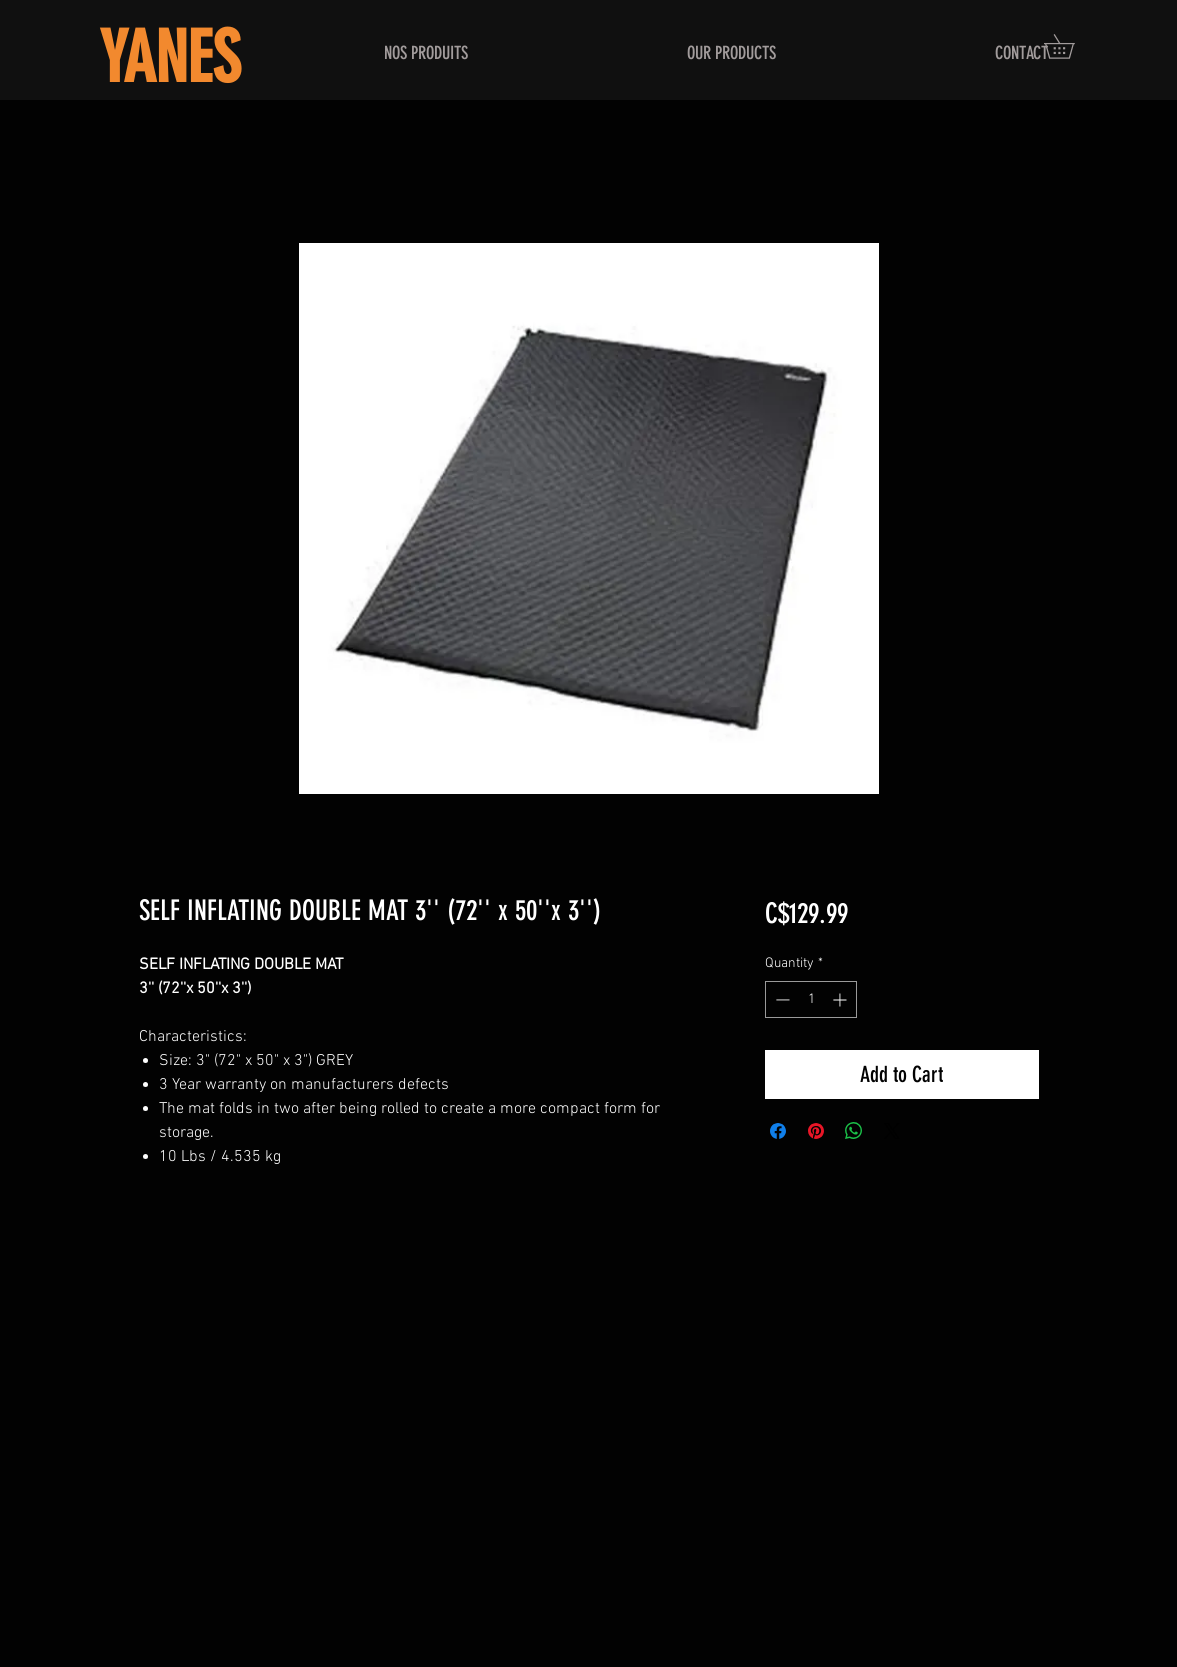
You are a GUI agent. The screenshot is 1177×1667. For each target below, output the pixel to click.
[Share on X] (892, 1131)
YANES (169, 58)
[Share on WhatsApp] (854, 1131)
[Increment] (841, 999)
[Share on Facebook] (778, 1131)
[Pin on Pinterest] (816, 1131)
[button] (1071, 46)
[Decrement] (780, 999)
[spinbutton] (811, 999)
